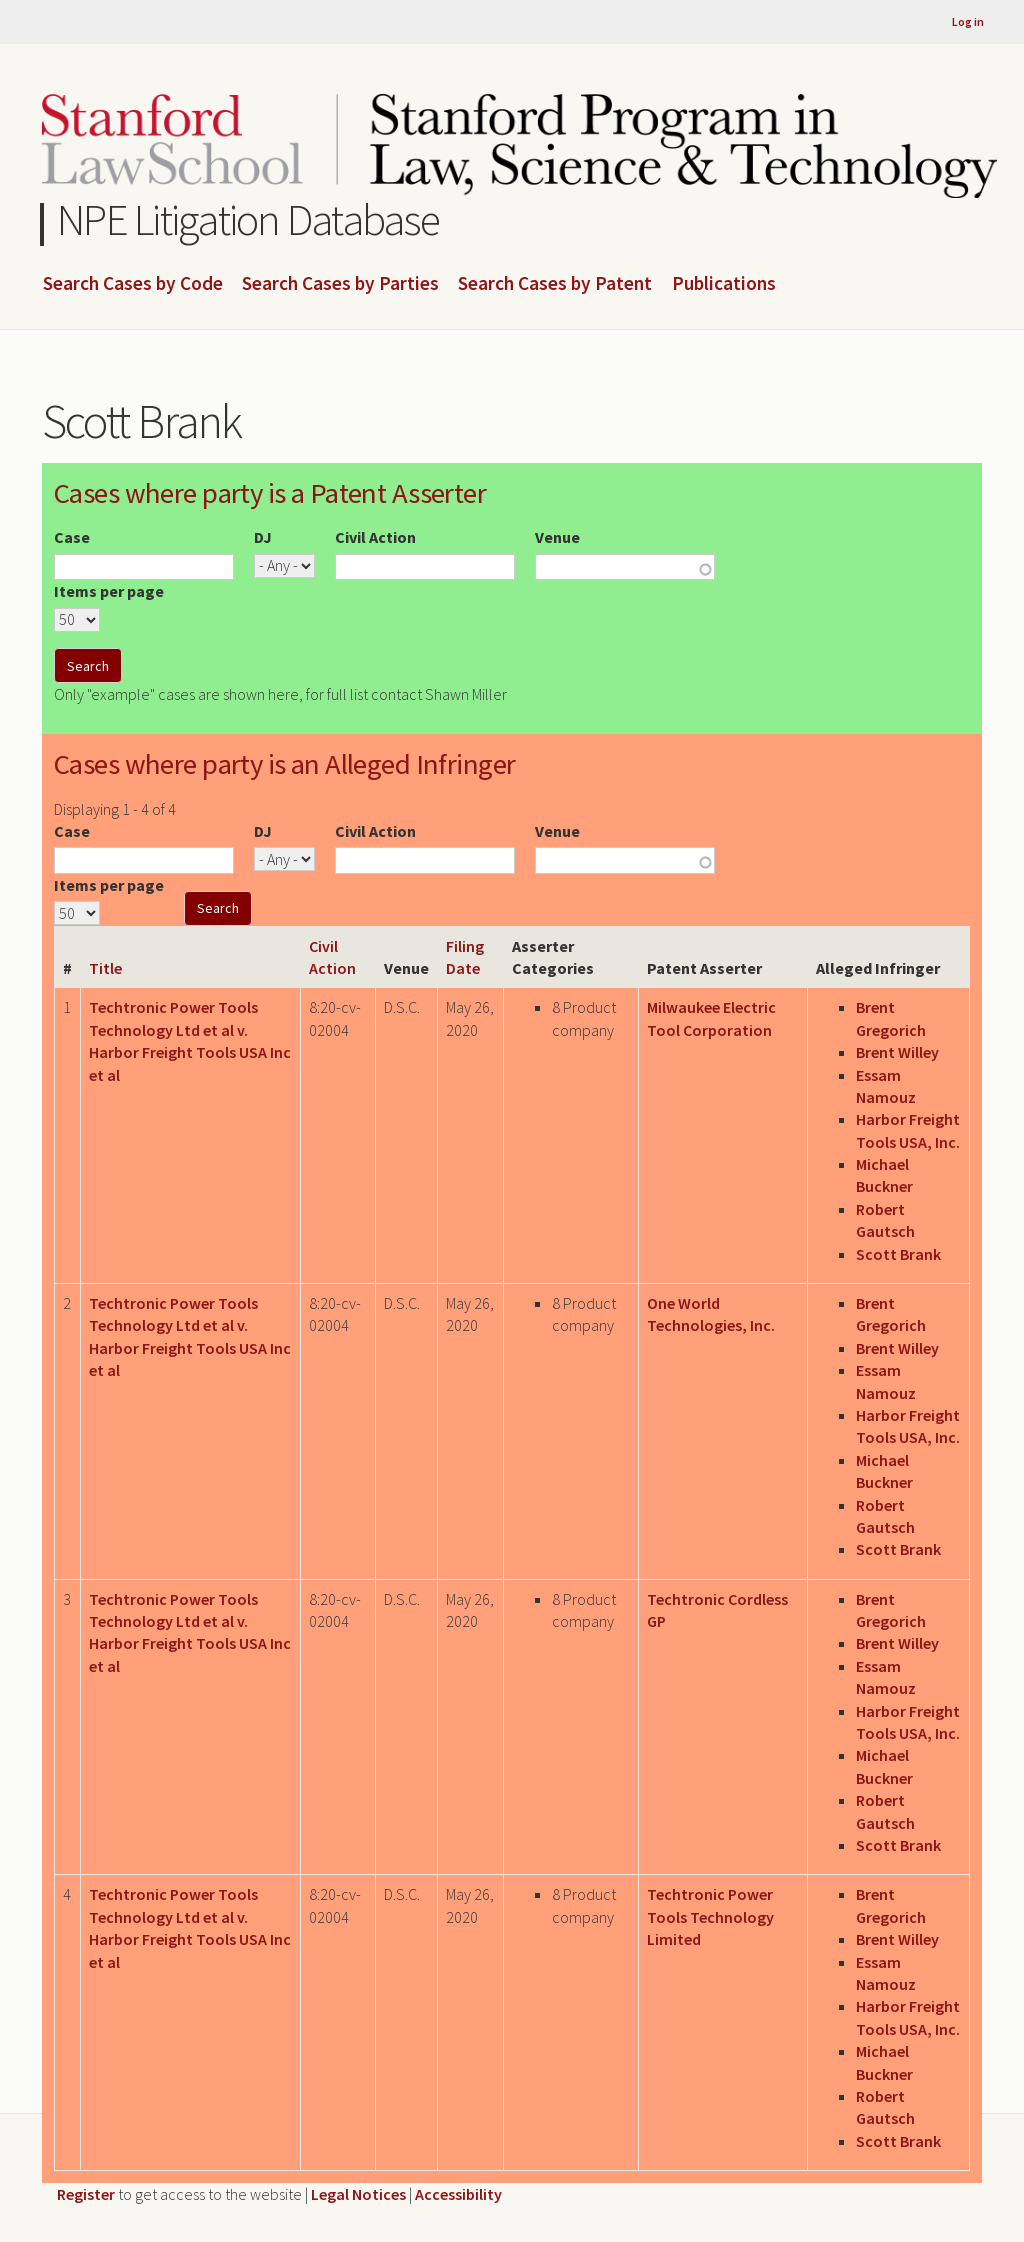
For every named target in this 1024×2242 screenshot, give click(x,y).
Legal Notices (358, 2194)
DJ (263, 537)
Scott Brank (898, 1254)
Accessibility (458, 2194)
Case (72, 537)
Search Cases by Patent (555, 284)
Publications (724, 284)
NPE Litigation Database (248, 219)
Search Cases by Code (133, 284)
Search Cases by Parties (340, 284)
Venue (557, 537)
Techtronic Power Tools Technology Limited (710, 1916)
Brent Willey (897, 1052)
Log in (968, 21)
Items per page (109, 591)
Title (105, 968)
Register (86, 2194)
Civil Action (375, 537)
